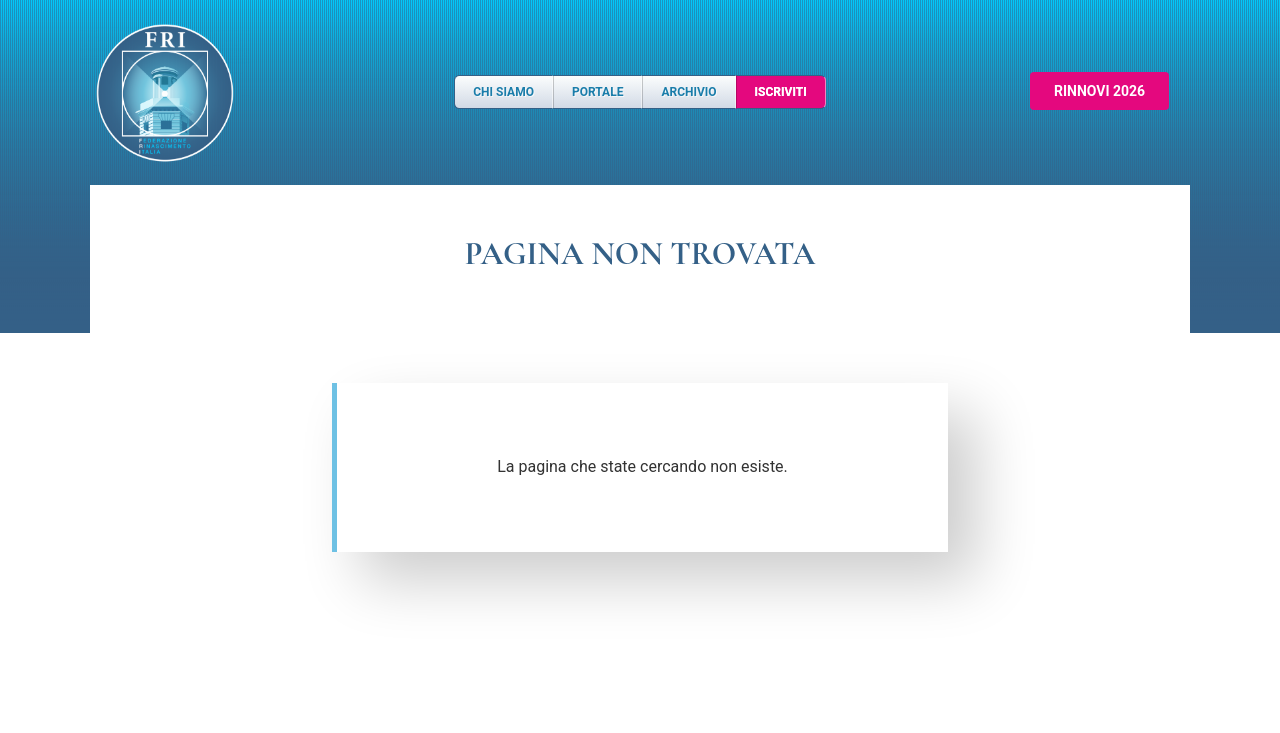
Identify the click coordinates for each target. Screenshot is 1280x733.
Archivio (688, 92)
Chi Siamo (503, 92)
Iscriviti (781, 92)
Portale (597, 92)
